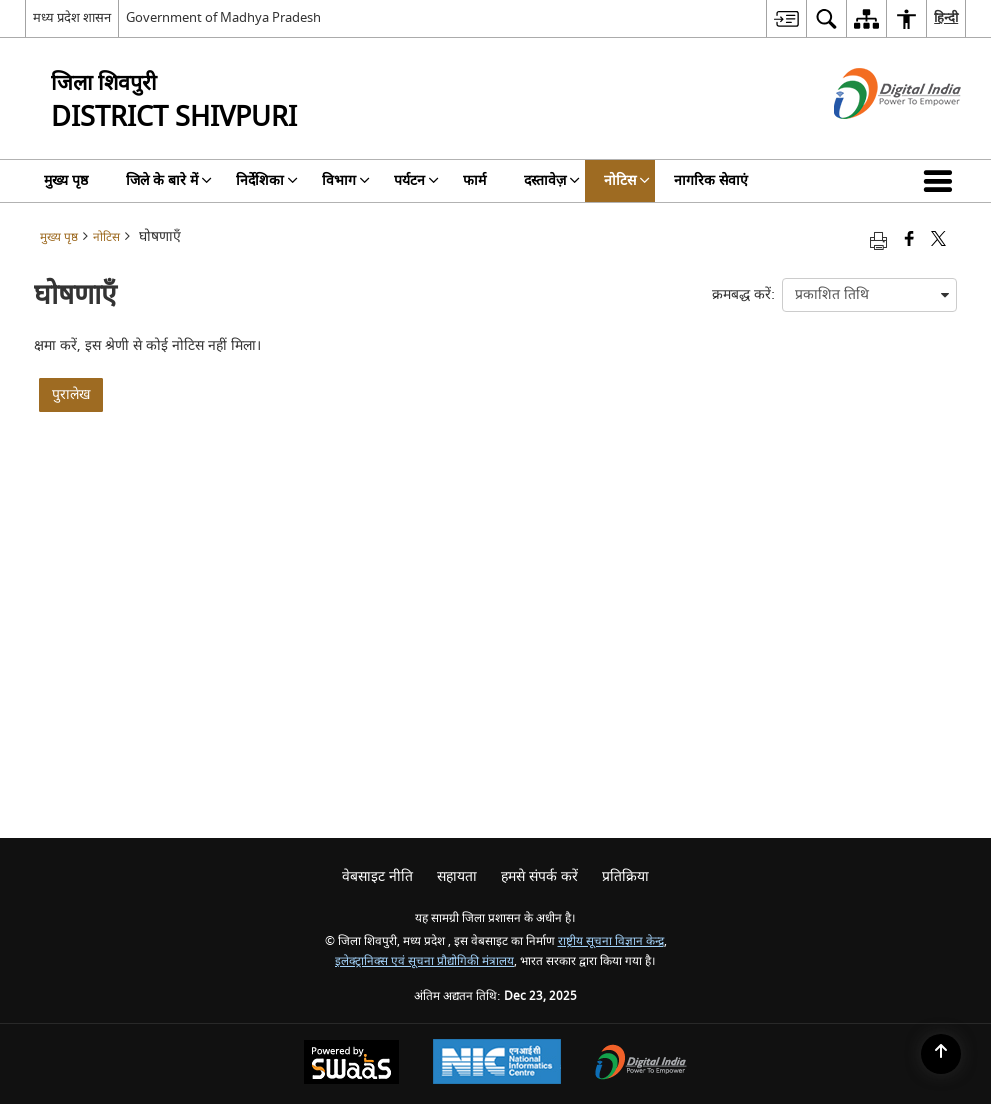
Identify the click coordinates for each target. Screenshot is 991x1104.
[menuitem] (786, 18)
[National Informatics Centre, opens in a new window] (497, 1064)
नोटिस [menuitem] (627, 180)
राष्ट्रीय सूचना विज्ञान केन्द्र (611, 941)
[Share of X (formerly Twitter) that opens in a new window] (938, 240)
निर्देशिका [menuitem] (267, 180)
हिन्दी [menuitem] (946, 17)
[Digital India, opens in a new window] (641, 1064)
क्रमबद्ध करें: (743, 294)
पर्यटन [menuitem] (416, 180)
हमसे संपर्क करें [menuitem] (539, 876)
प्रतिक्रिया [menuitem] (625, 876)
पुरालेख (71, 394)
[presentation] (869, 295)
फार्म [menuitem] (474, 180)
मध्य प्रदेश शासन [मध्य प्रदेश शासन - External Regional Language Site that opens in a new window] (72, 17)
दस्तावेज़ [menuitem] (552, 180)
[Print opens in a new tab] (878, 240)
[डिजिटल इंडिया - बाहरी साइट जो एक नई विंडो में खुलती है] (872, 136)
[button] (942, 181)
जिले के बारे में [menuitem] (169, 180)
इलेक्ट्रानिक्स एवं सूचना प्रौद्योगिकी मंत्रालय (424, 961)
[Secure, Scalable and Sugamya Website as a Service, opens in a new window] (351, 1064)
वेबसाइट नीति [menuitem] (377, 876)
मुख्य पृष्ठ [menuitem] (66, 180)
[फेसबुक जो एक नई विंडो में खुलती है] (909, 240)
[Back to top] (941, 1054)
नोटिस (106, 237)
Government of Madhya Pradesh (223, 17)
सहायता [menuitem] (457, 876)
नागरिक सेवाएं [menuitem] (711, 180)
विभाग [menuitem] (346, 180)
